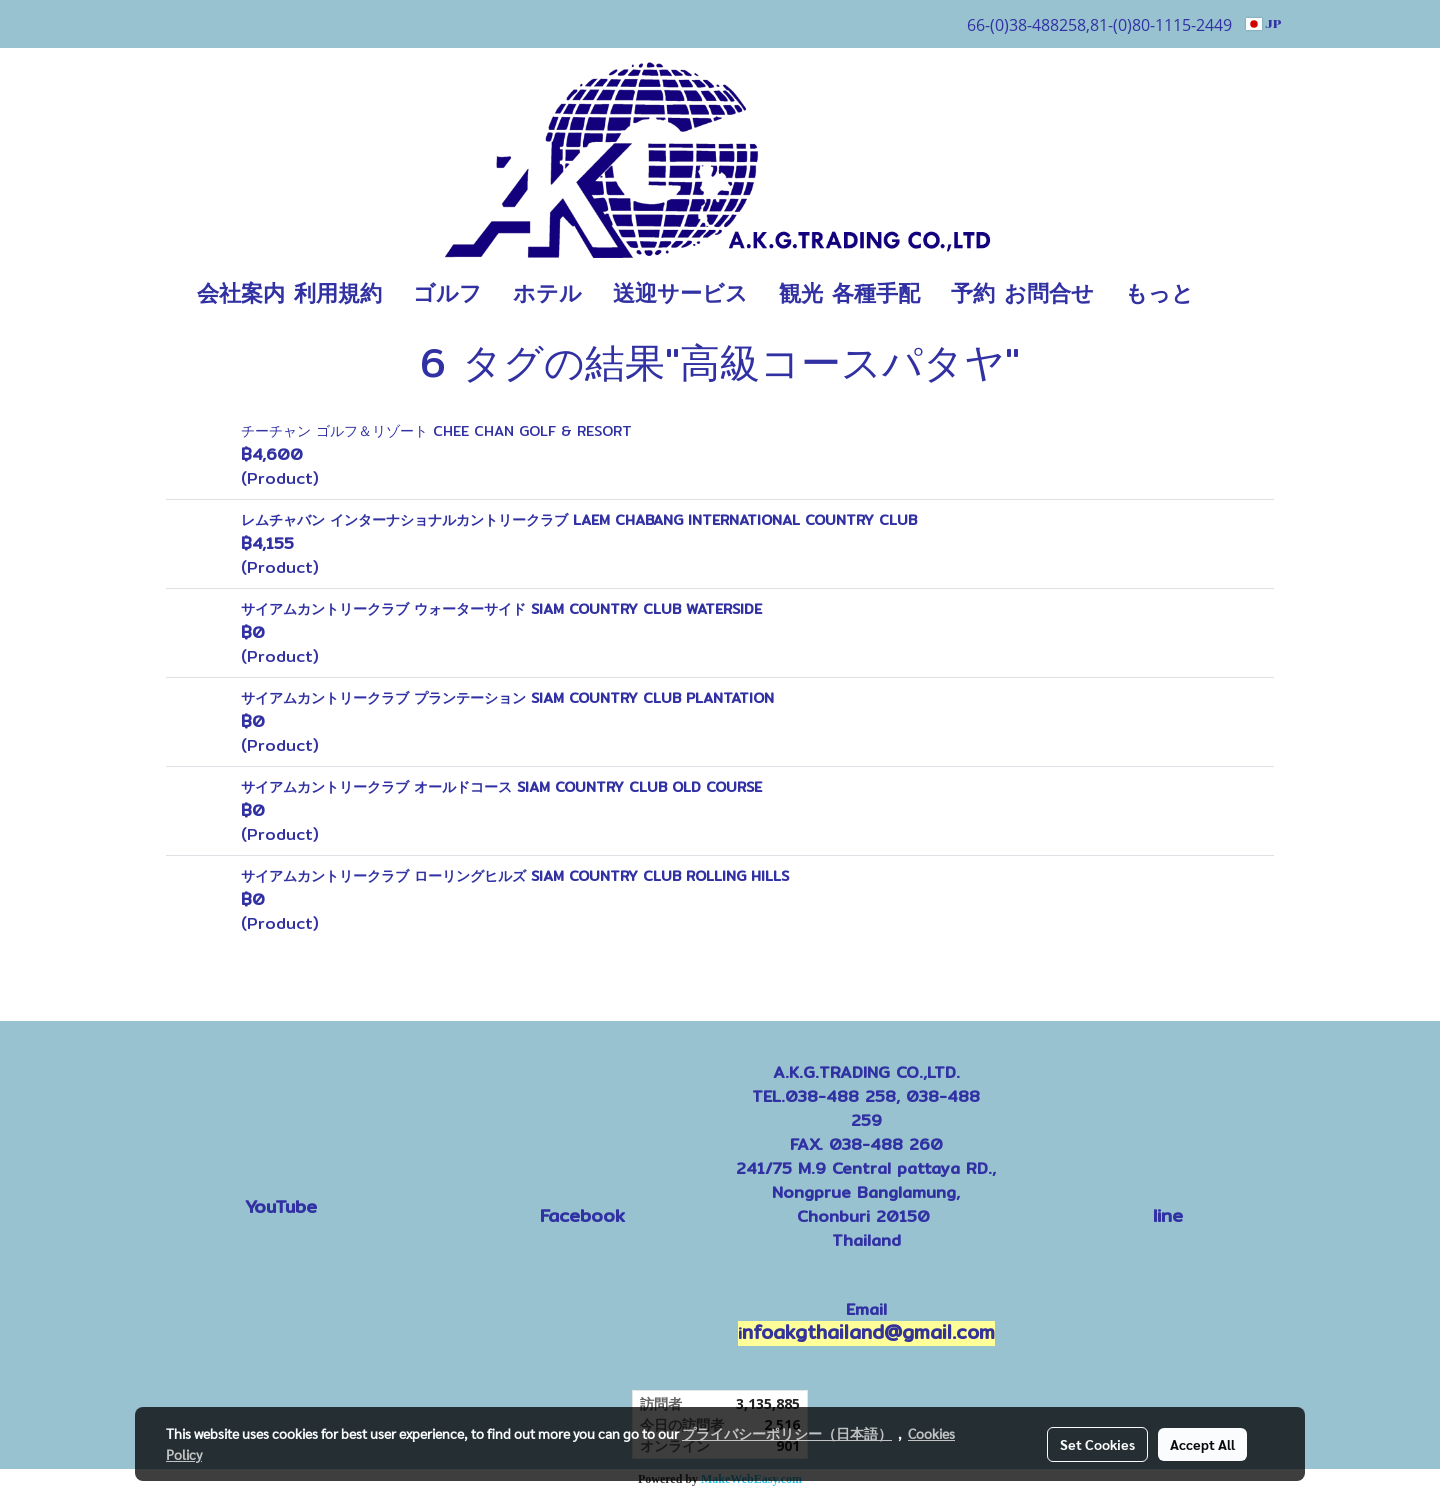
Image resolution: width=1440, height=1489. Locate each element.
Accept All (1202, 1444)
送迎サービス (680, 293)
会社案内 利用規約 (289, 293)
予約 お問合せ (1022, 293)
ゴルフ (447, 293)
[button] (1239, 294)
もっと (1159, 293)
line (1168, 1215)
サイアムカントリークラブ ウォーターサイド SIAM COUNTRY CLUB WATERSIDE (501, 609)
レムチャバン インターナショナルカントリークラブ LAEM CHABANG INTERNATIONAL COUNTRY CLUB (579, 520)
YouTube (281, 1206)
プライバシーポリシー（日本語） (787, 1433)
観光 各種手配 (849, 293)
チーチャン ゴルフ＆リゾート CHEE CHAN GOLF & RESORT (436, 431)
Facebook (582, 1215)
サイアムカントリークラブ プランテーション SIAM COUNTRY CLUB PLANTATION (507, 698)
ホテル (547, 293)
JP (1264, 24)
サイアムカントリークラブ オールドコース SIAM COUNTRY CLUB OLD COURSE (501, 787)
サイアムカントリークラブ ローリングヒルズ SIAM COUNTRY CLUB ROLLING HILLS (515, 876)
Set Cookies (1097, 1444)
